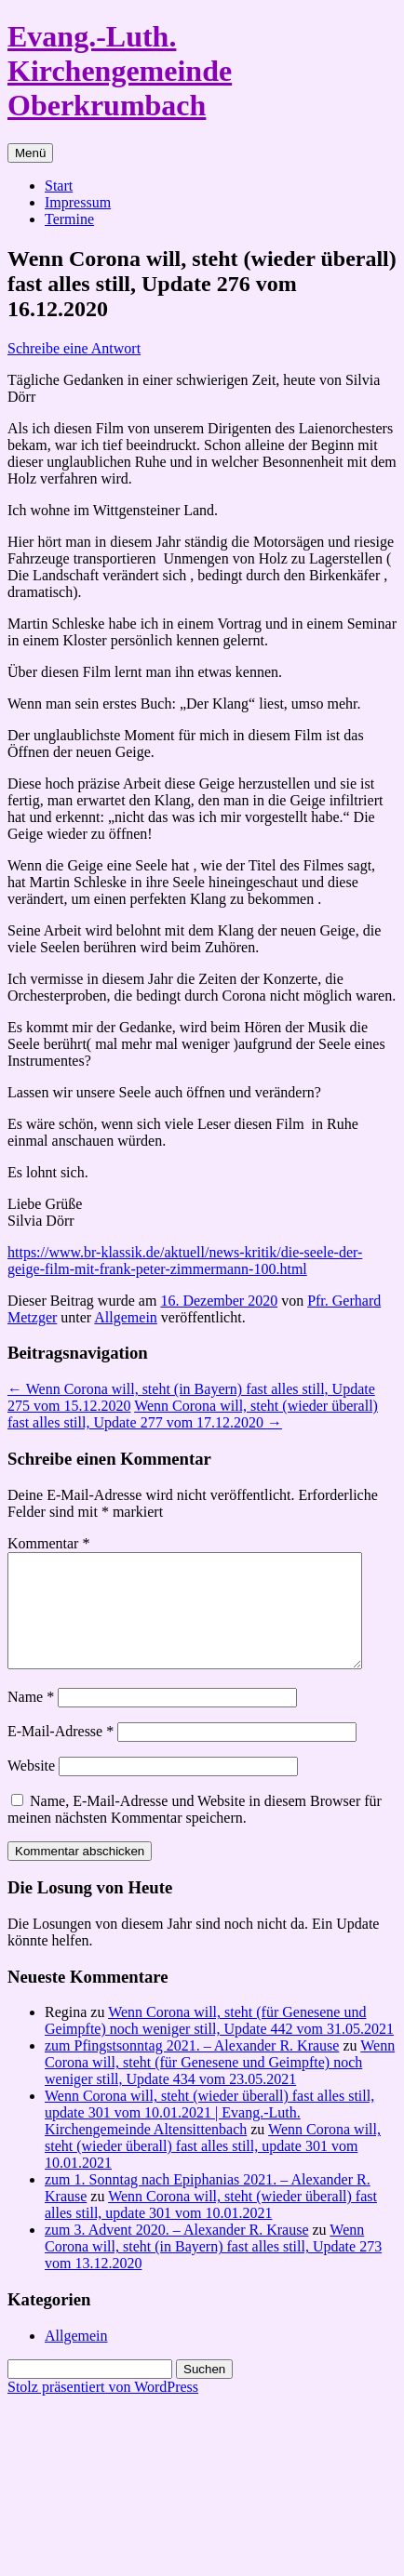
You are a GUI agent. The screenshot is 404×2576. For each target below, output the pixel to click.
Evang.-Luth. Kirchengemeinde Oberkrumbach (119, 71)
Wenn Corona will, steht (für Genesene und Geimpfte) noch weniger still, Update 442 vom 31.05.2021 (219, 2042)
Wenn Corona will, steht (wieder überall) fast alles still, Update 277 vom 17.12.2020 (192, 1414)
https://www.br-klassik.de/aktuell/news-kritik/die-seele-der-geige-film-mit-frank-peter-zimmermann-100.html (184, 1260)
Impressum (78, 202)
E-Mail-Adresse (60, 1753)
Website (31, 1788)
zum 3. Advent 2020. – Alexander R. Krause (177, 2252)
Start (59, 185)
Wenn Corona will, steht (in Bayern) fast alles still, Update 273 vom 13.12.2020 (213, 2268)
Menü (30, 153)
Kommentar (48, 1543)
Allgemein (125, 1317)
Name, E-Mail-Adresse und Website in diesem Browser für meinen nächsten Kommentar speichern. (194, 1831)
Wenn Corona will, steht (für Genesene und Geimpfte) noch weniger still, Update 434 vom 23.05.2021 (220, 2084)
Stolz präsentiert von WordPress (102, 2409)
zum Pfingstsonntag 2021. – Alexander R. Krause (192, 2068)
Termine (69, 219)
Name (30, 1719)
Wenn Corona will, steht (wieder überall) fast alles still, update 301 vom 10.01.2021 (213, 2168)
